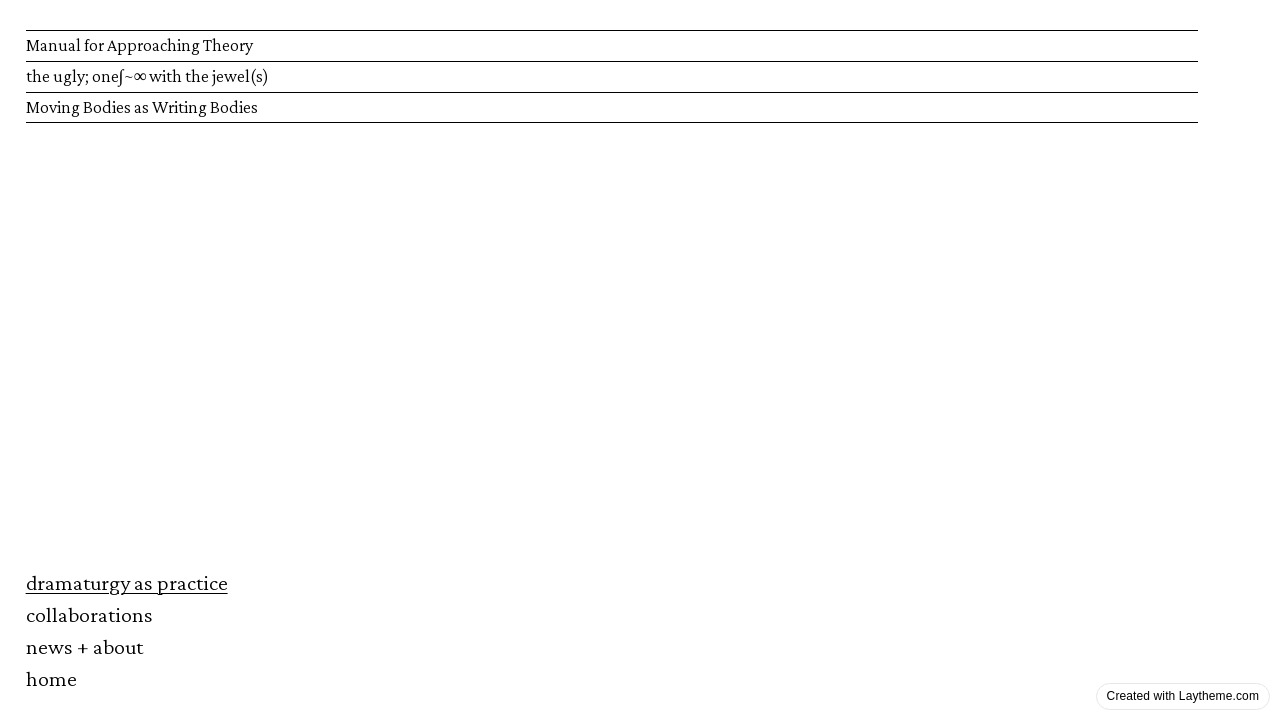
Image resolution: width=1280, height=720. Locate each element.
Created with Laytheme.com (1183, 696)
